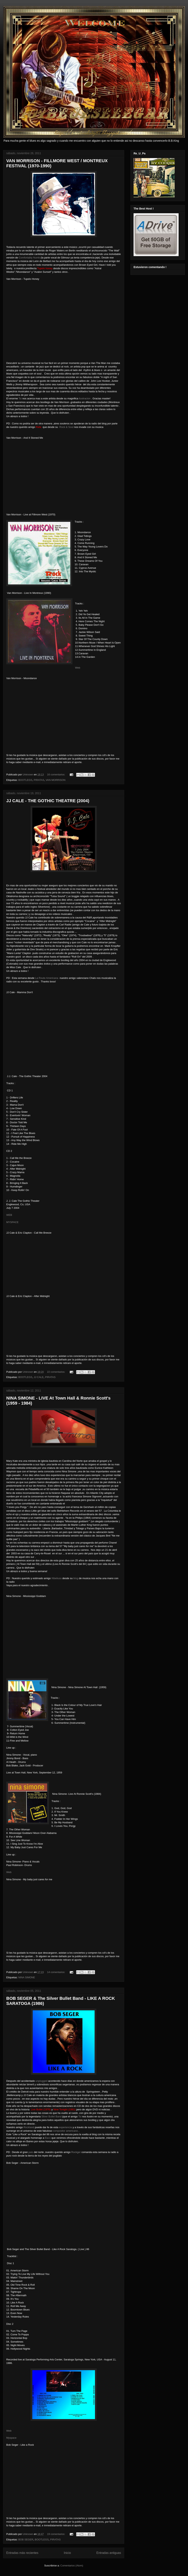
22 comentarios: (56, 1371)
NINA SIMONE (26, 1977)
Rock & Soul (66, 427)
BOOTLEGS (25, 780)
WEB (9, 1214)
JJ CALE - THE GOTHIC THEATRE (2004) (47, 800)
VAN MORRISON (55, 780)
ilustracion (84, 398)
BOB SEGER (25, 2539)
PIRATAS (39, 780)
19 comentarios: (56, 2534)
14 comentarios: (56, 1972)
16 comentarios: (56, 774)
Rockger (76, 2152)
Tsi (20, 398)
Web (77, 667)
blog (75, 1578)
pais (30, 2152)
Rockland (29, 2127)
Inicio (67, 2552)
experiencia (65, 2127)
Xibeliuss (57, 1578)
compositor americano (65, 2130)
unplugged (42, 2080)
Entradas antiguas (108, 2552)
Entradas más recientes (22, 2552)
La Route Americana (47, 978)
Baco (48, 2137)
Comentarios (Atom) (71, 2565)
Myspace (11, 2437)
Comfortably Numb (29, 257)
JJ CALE (39, 1377)
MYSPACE (12, 1222)
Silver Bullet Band (51, 2116)
